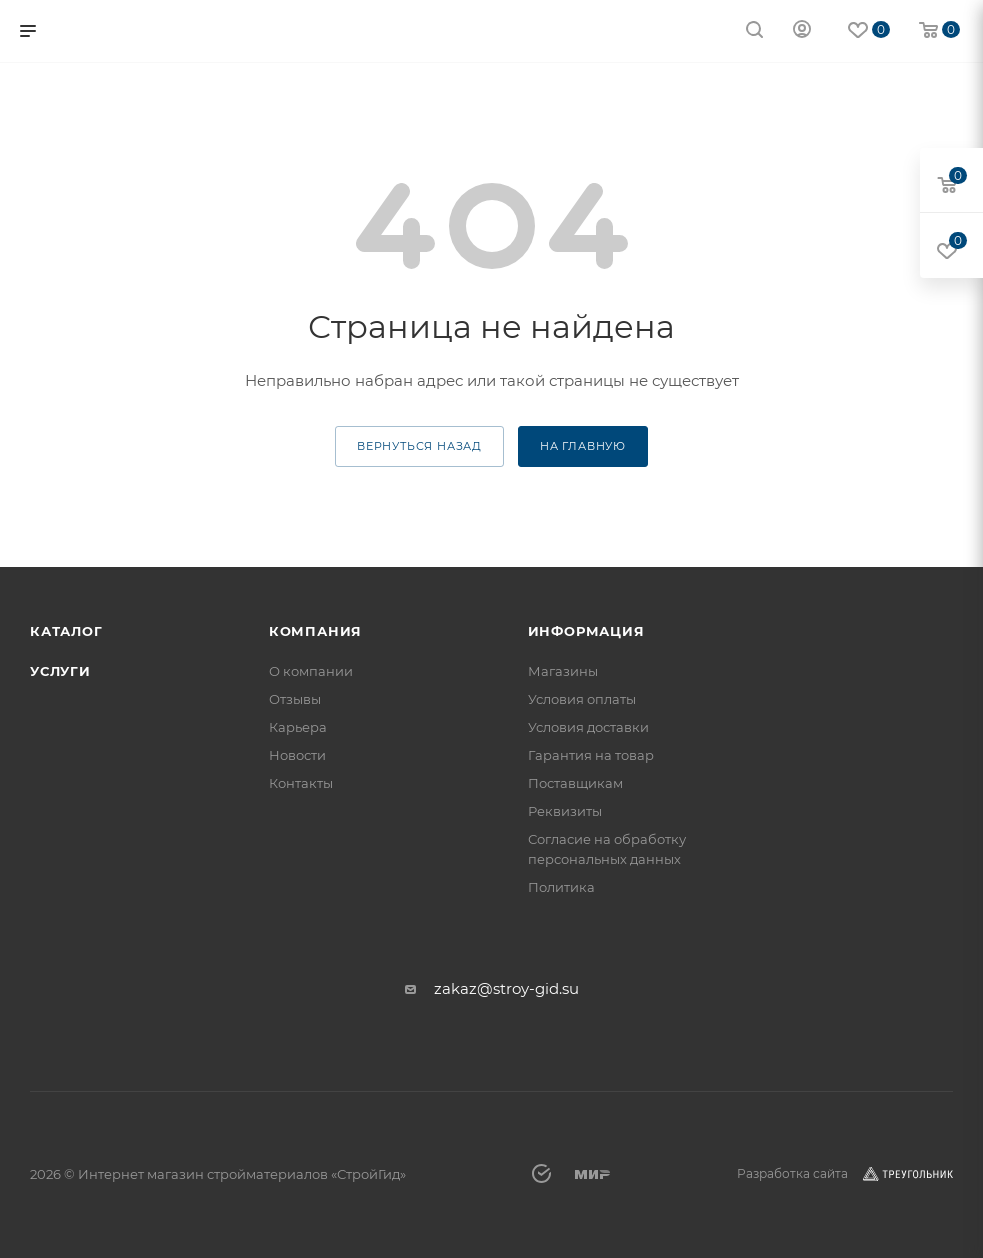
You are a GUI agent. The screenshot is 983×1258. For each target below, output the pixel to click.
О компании (311, 671)
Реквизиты (565, 811)
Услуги (60, 671)
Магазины (563, 671)
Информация (586, 631)
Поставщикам (575, 783)
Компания (315, 631)
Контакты (301, 783)
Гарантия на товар (591, 755)
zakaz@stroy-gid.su (506, 988)
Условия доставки (588, 727)
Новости (297, 755)
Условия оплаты (582, 699)
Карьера (298, 727)
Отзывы (295, 699)
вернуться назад (419, 446)
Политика (561, 887)
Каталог (66, 631)
